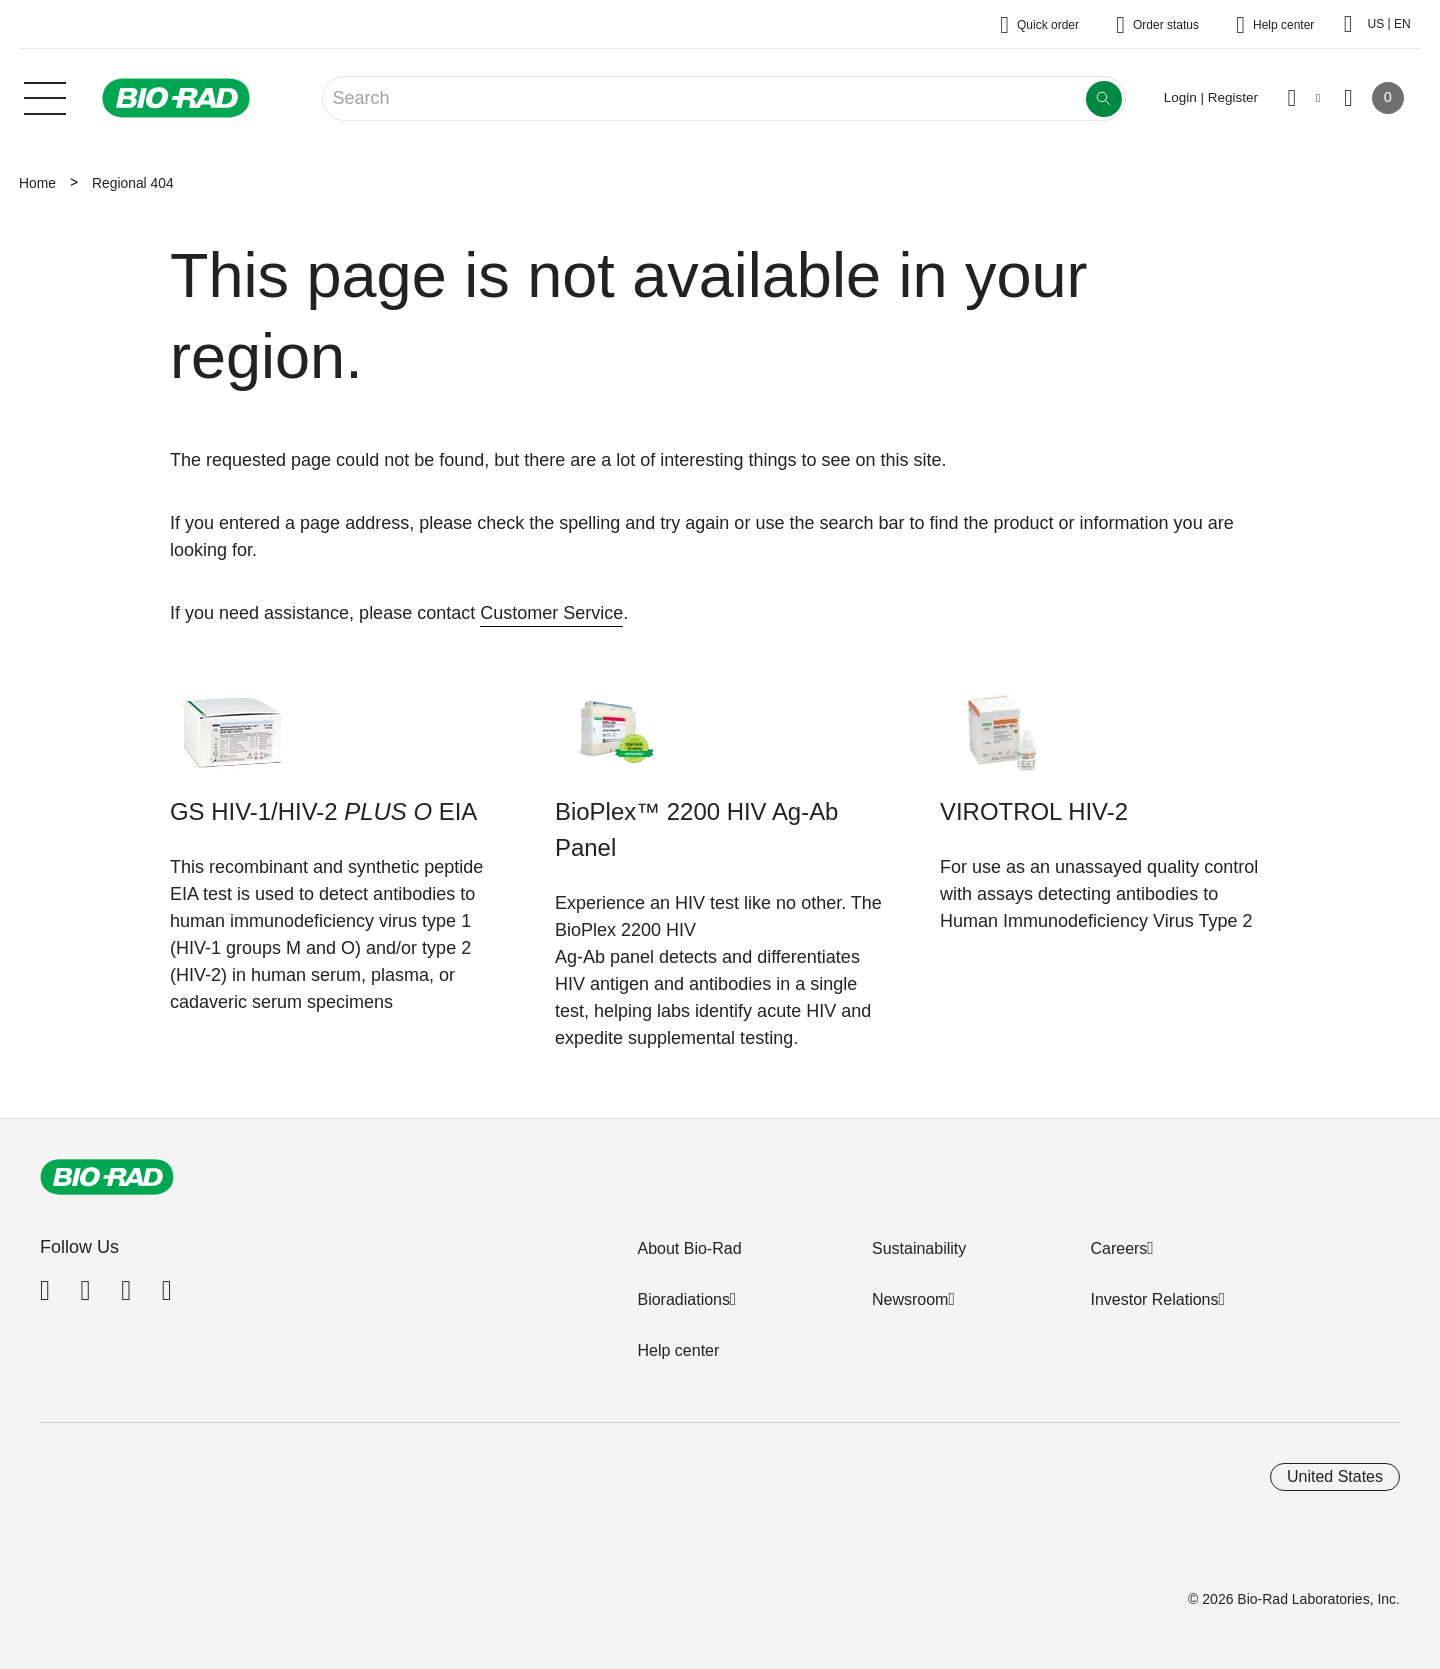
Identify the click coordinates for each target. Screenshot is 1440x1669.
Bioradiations (683, 1299)
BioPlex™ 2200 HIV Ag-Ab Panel (696, 829)
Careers (1118, 1248)
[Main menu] (45, 96)
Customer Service (551, 613)
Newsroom (910, 1299)
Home (37, 183)
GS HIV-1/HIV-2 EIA (323, 811)
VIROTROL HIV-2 (1034, 811)
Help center (678, 1350)
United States (1335, 1476)
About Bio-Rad (689, 1248)
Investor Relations (1154, 1299)
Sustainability (919, 1248)
